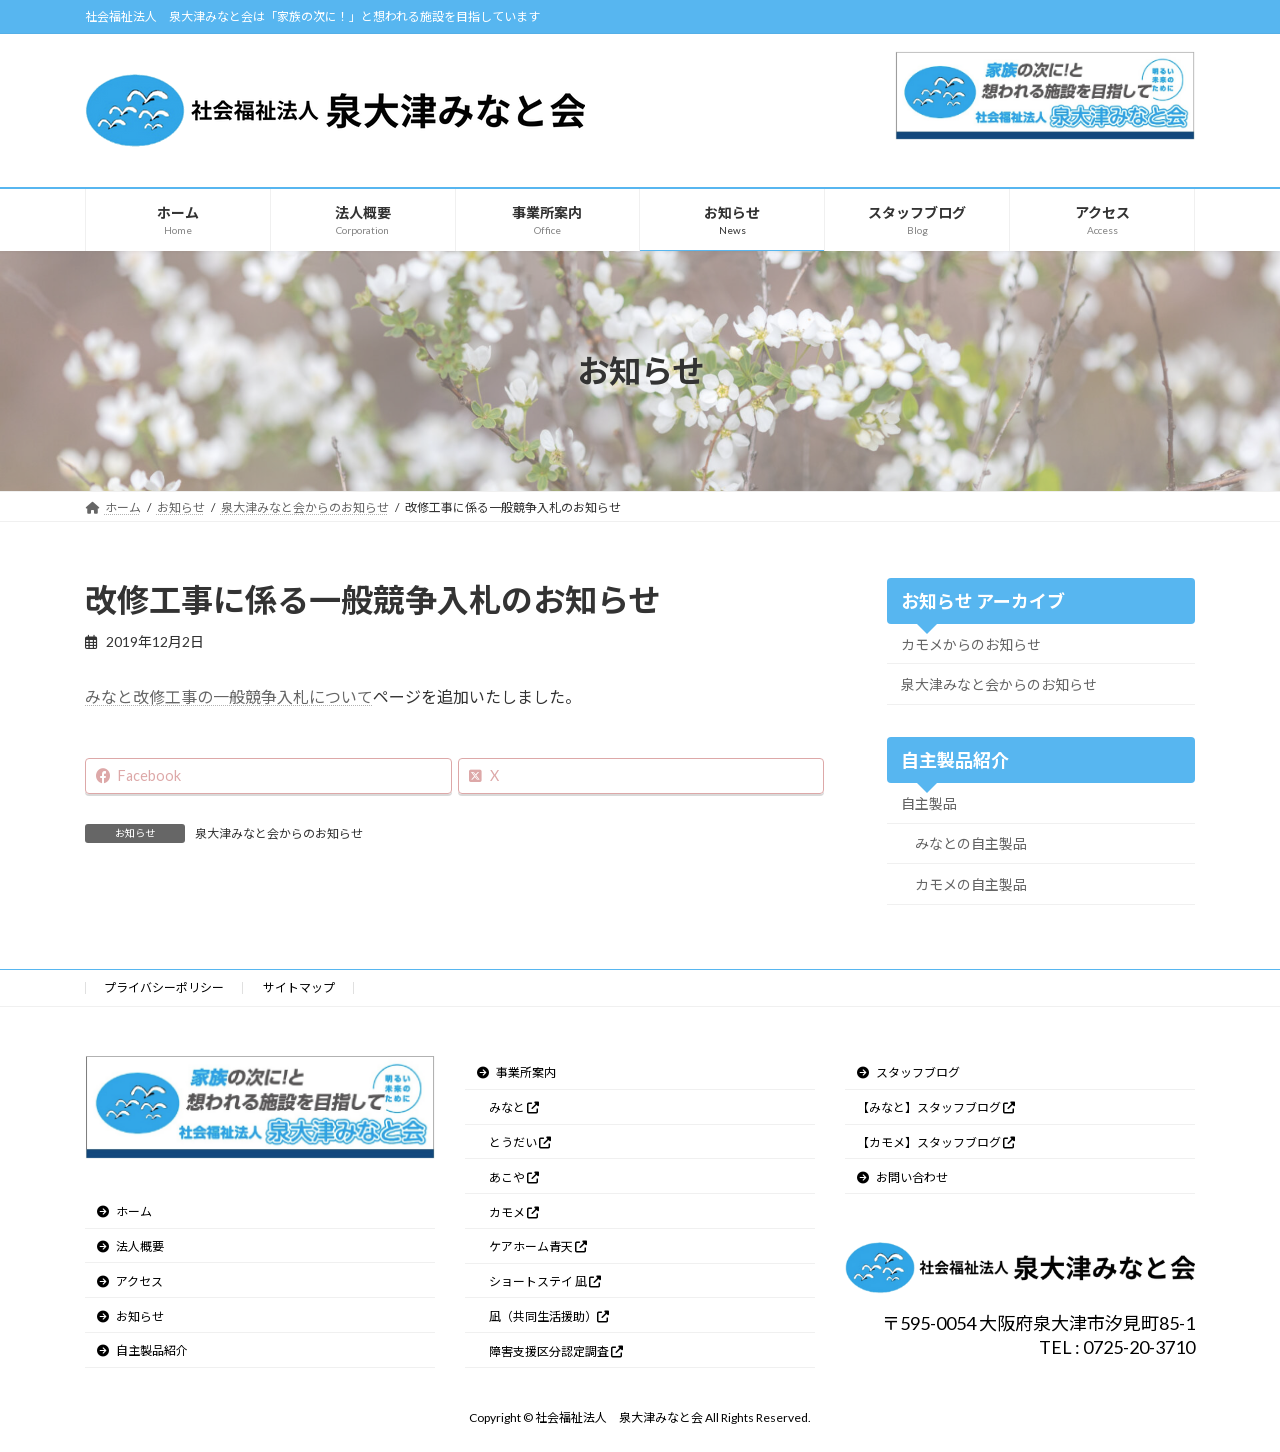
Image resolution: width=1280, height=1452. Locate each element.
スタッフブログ (908, 1072)
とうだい (520, 1142)
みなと (514, 1107)
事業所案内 (516, 1072)
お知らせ (130, 1315)
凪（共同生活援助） (549, 1316)
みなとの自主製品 (971, 843)
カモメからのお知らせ (971, 644)
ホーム (124, 1211)
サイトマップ (299, 987)
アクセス (130, 1281)
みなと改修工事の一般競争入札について (229, 696)
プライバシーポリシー (164, 987)
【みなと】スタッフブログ (936, 1107)
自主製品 (929, 803)
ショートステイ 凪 (545, 1281)
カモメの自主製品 (971, 884)
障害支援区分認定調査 (556, 1350)
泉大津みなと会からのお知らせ (279, 833)
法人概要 (130, 1246)
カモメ (514, 1211)
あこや (514, 1176)
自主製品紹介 (142, 1350)
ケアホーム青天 (538, 1246)
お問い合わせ (902, 1176)
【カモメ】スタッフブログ (936, 1142)
